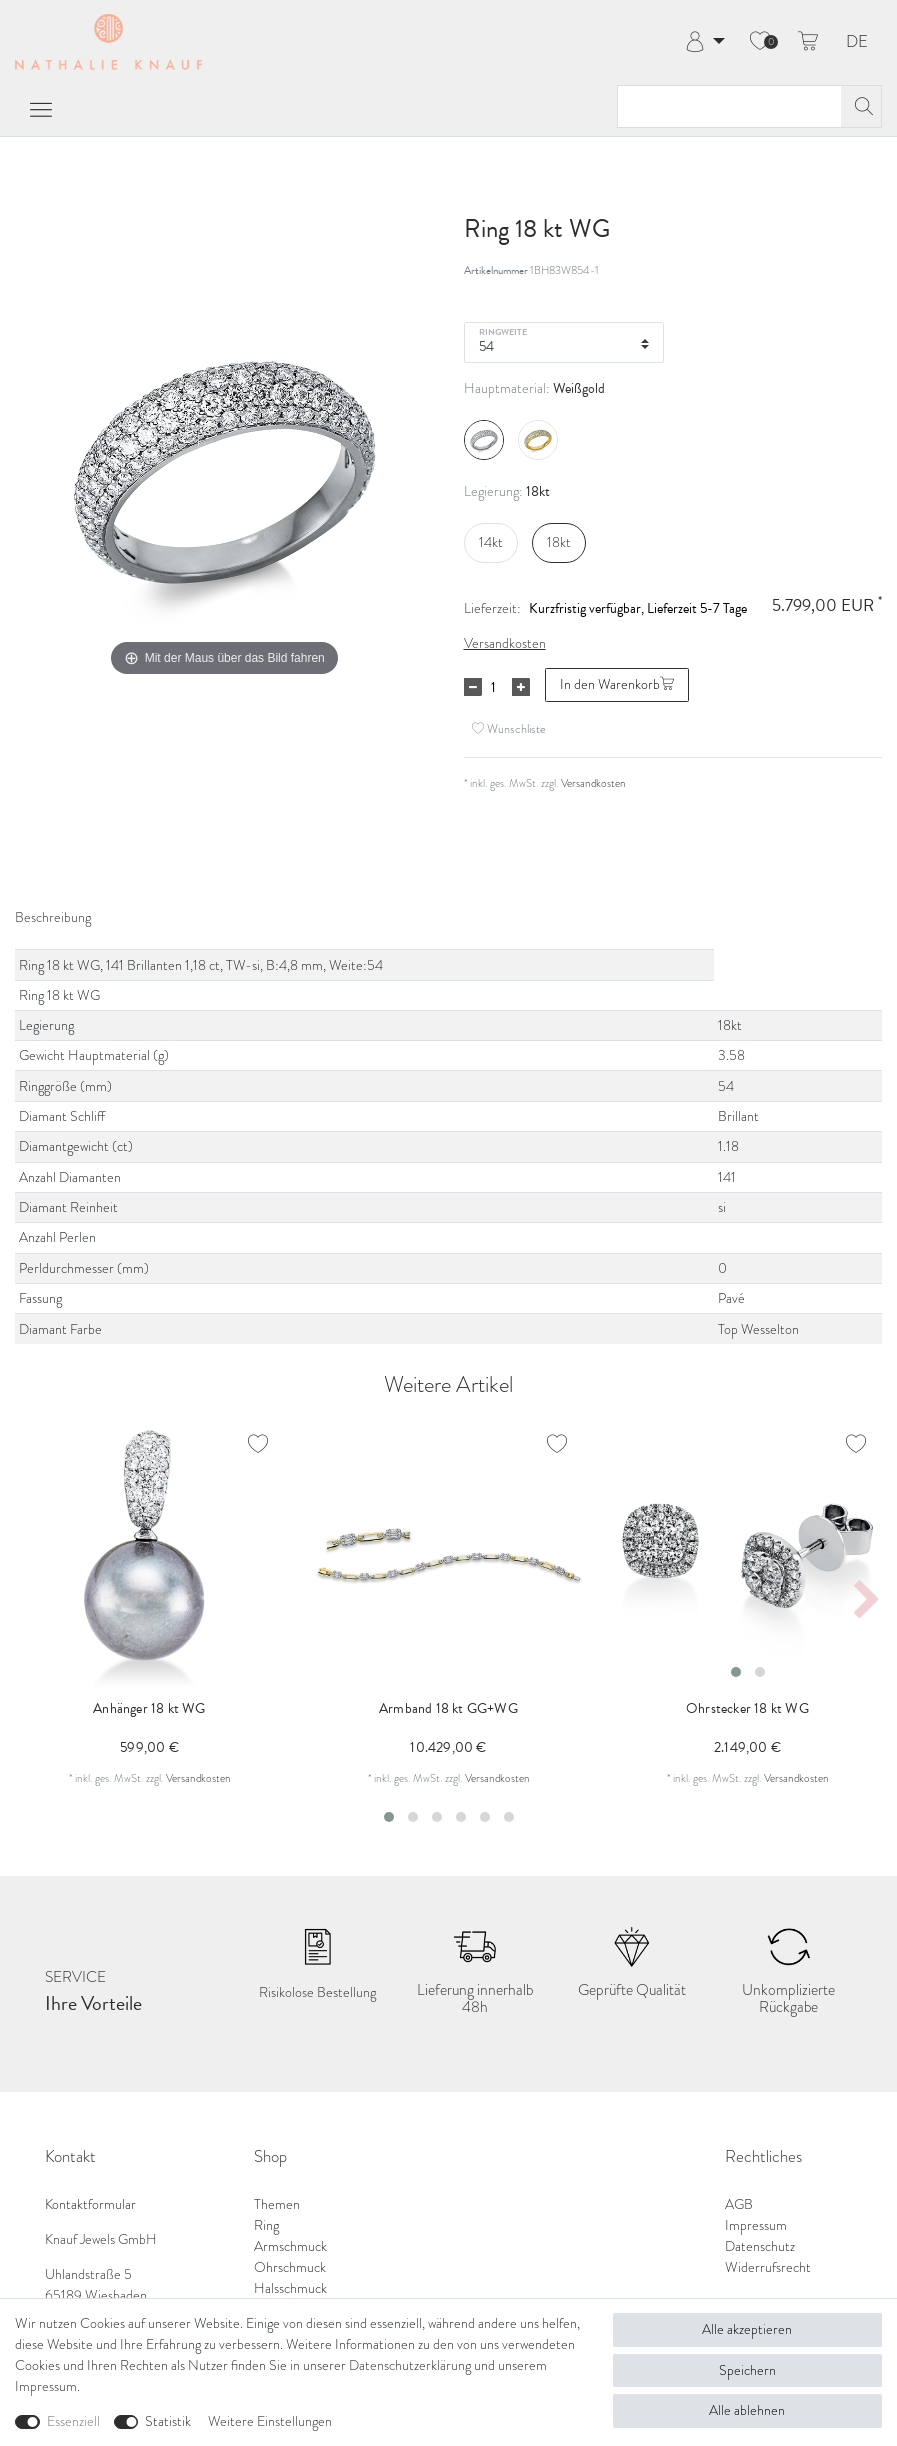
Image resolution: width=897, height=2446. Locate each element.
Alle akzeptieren (747, 2329)
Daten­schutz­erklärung (410, 2365)
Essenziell (73, 2421)
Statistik (168, 2421)
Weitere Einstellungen (270, 2421)
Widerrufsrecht (768, 2267)
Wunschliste (509, 728)
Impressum (756, 2225)
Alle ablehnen (747, 2410)
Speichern (747, 2370)
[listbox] (747, 1553)
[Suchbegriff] (729, 106)
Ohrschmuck (290, 2267)
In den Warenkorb (617, 684)
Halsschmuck (290, 2288)
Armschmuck (290, 2246)
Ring (266, 2225)
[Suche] (861, 106)
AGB (739, 2204)
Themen (277, 2204)
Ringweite (503, 331)
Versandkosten (505, 643)
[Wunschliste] (760, 42)
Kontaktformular (90, 2204)
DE (857, 42)
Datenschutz (760, 2246)
